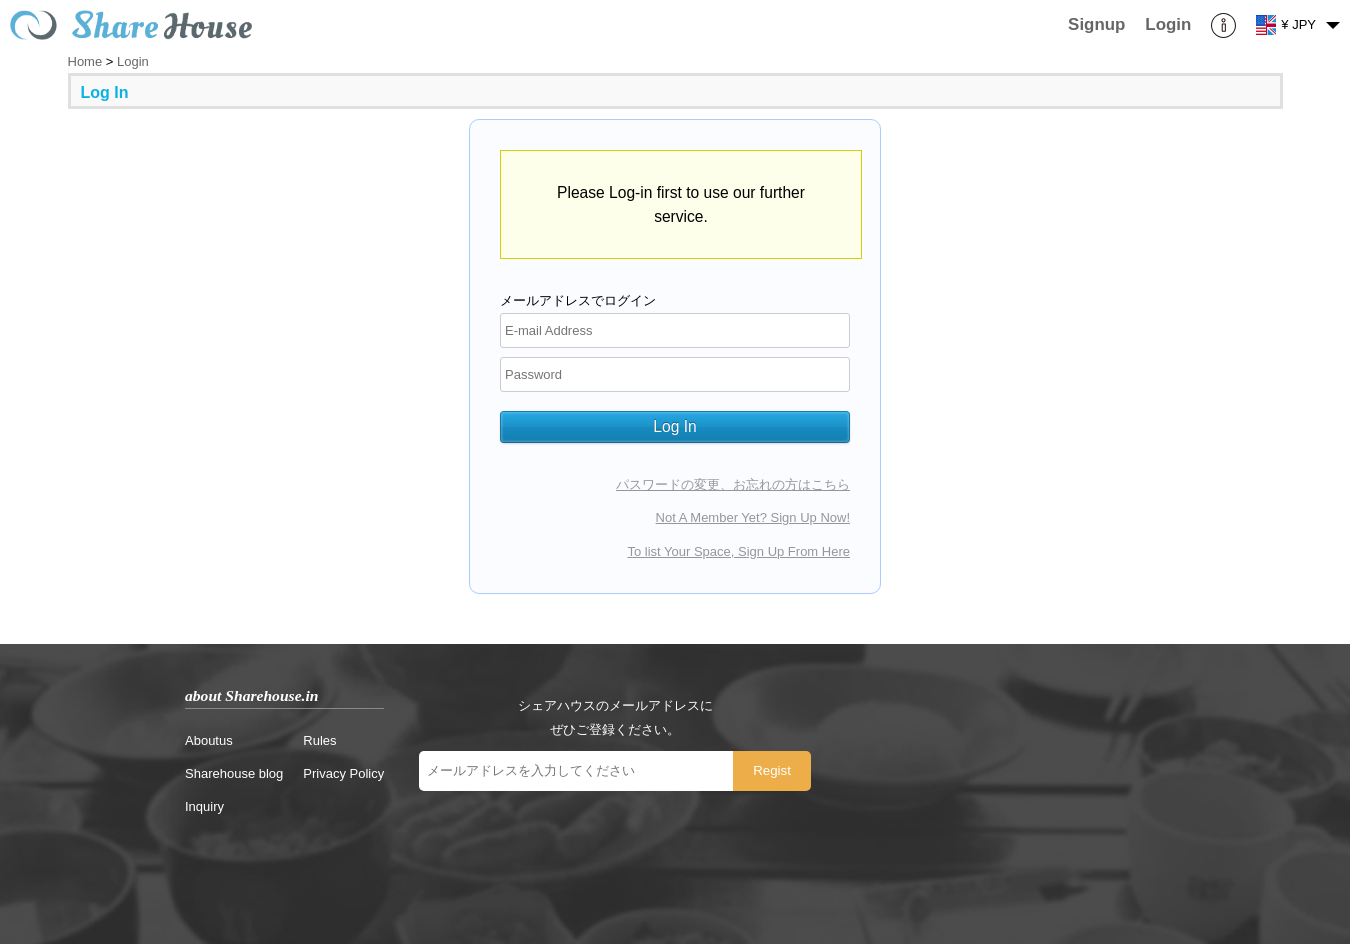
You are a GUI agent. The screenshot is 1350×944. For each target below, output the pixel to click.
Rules (319, 740)
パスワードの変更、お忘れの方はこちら (733, 484)
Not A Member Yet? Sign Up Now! (753, 517)
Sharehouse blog (234, 773)
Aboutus (209, 740)
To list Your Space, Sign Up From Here (738, 551)
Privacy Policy (343, 773)
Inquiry (204, 806)
